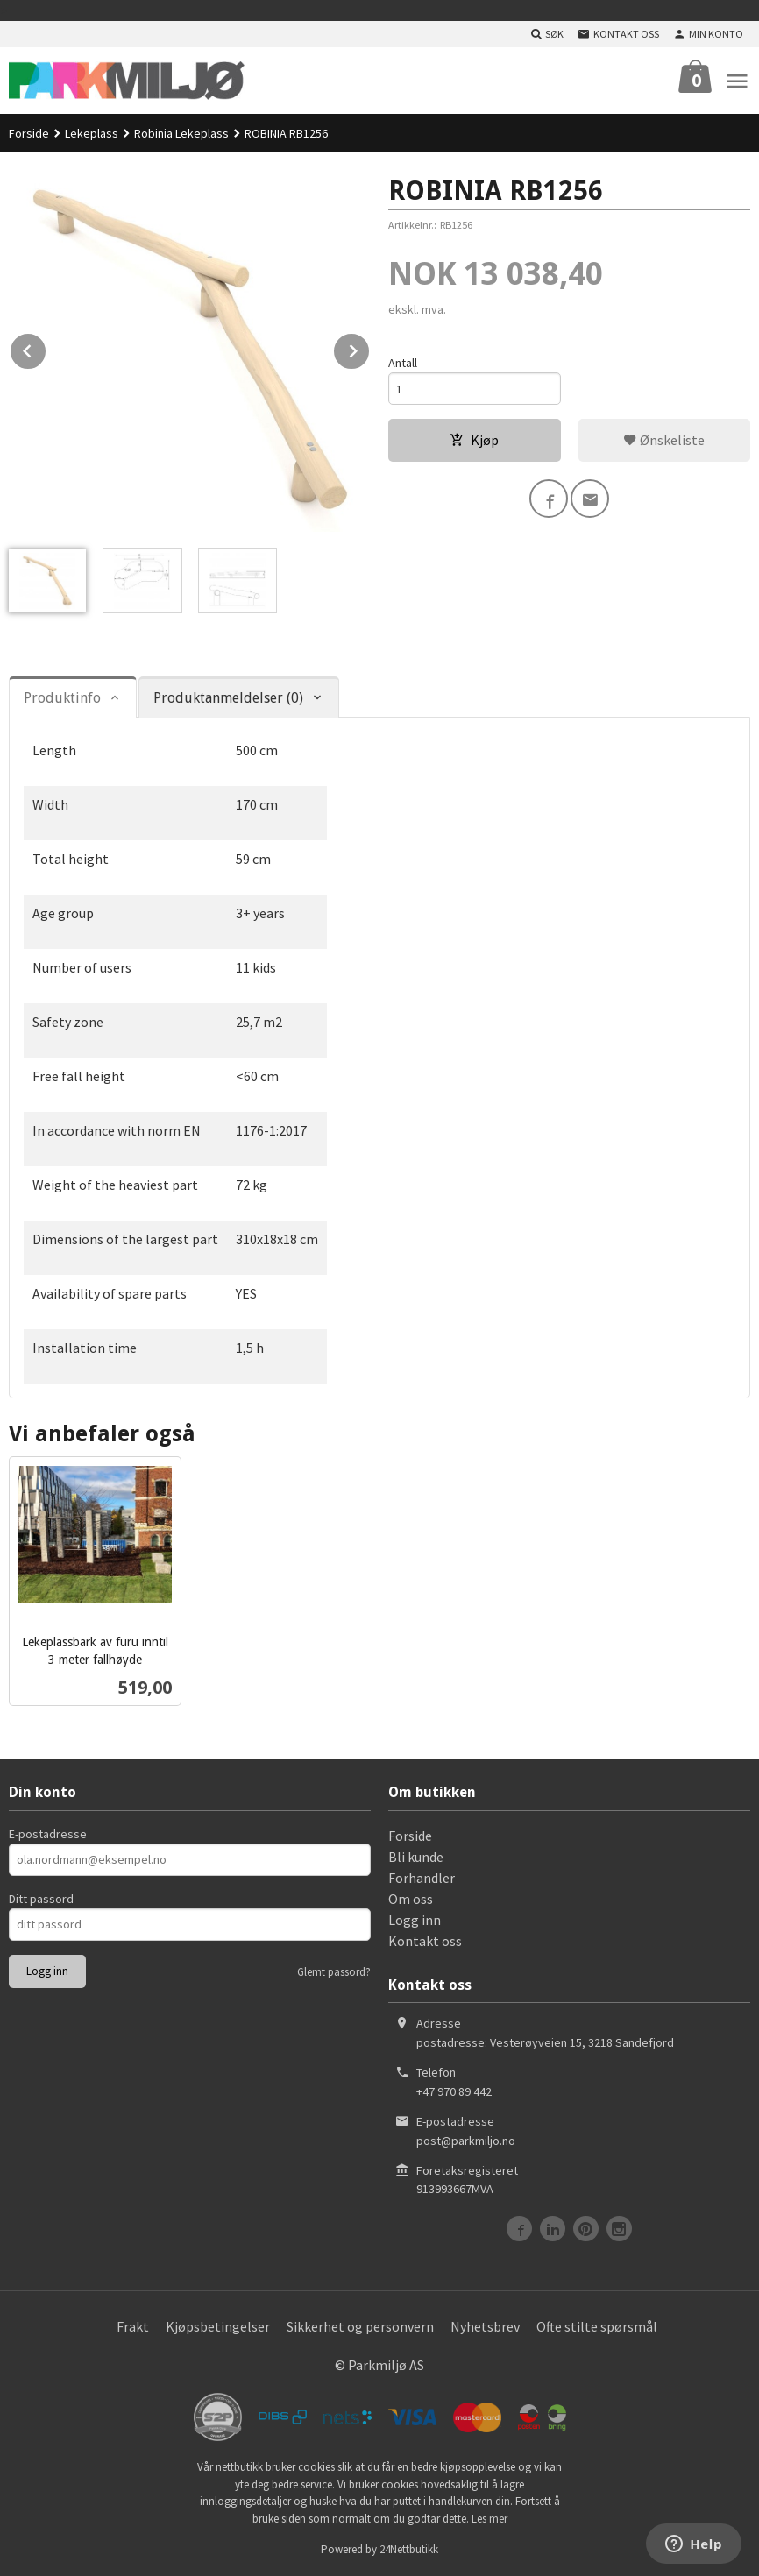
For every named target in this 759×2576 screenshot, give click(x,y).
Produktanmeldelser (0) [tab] (228, 698)
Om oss (410, 1898)
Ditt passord (41, 1899)
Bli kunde (415, 1856)
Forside (29, 133)
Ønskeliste (664, 440)
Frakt (133, 2326)
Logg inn (414, 1919)
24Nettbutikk (409, 2549)
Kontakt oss (425, 1941)
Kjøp (474, 440)
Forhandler (421, 1877)
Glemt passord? (334, 1971)
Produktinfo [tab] (62, 698)
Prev (46, 348)
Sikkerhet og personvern (360, 2326)
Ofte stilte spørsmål (596, 2326)
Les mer (489, 2518)
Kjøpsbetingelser (218, 2326)
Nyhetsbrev (485, 2326)
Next (370, 348)
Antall (402, 363)
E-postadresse (48, 1834)
